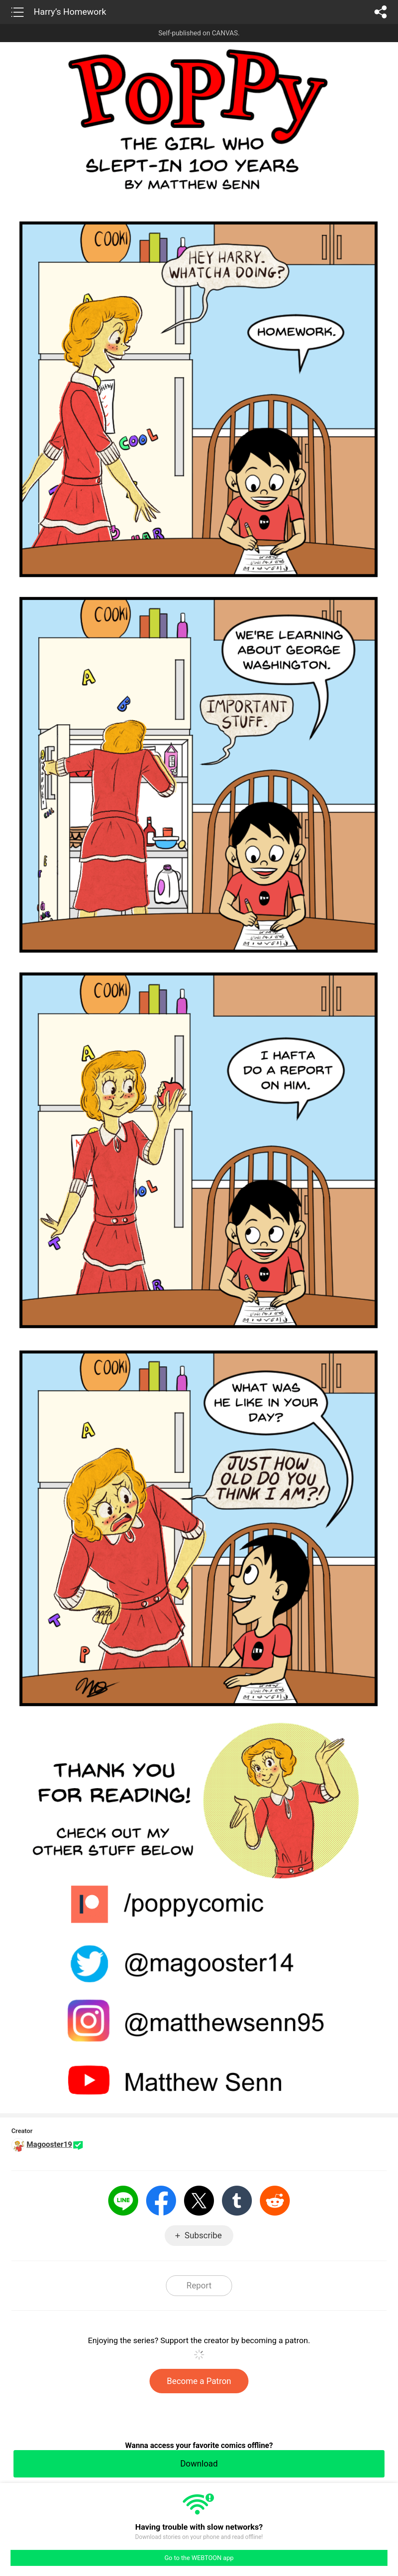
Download (199, 2464)
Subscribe (203, 2235)
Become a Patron (199, 2381)
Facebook (161, 2201)
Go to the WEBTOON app (198, 2558)
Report (199, 2285)
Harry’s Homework (70, 12)
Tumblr (237, 2201)
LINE (123, 2201)
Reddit (275, 2201)
